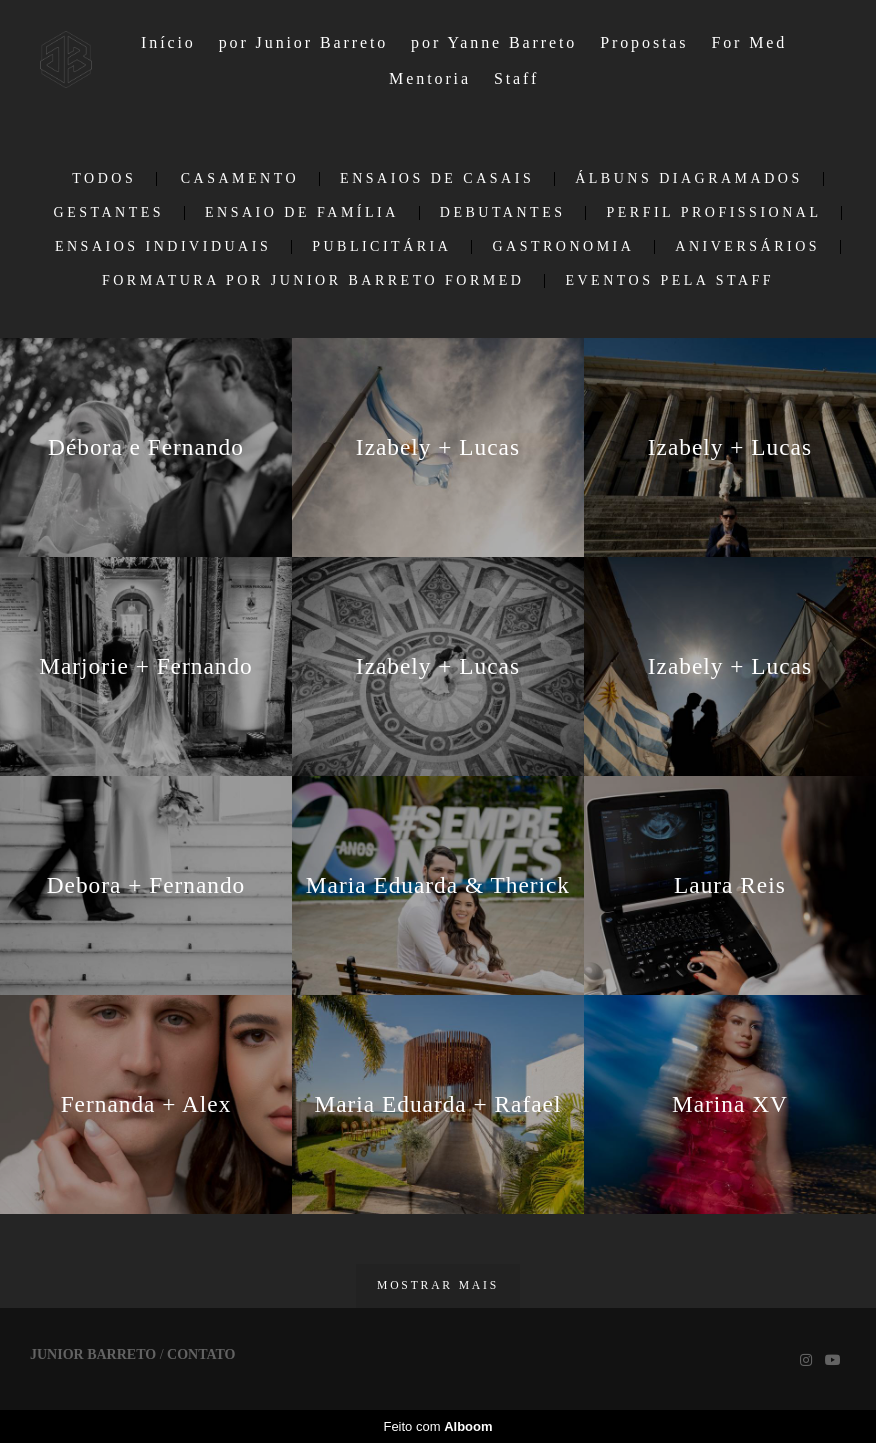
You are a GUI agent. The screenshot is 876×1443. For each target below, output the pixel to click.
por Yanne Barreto (494, 42)
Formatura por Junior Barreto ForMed (313, 281)
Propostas (644, 42)
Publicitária (381, 247)
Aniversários (747, 247)
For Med (749, 42)
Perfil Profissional (713, 213)
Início (168, 42)
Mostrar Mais (438, 1285)
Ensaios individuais (163, 247)
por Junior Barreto (304, 42)
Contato (201, 1355)
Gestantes (109, 213)
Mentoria (430, 78)
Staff (516, 78)
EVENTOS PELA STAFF (669, 281)
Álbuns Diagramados (689, 179)
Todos (104, 179)
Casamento (240, 179)
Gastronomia (563, 247)
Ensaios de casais (437, 179)
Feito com (437, 1426)
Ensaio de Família (302, 213)
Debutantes (503, 213)
